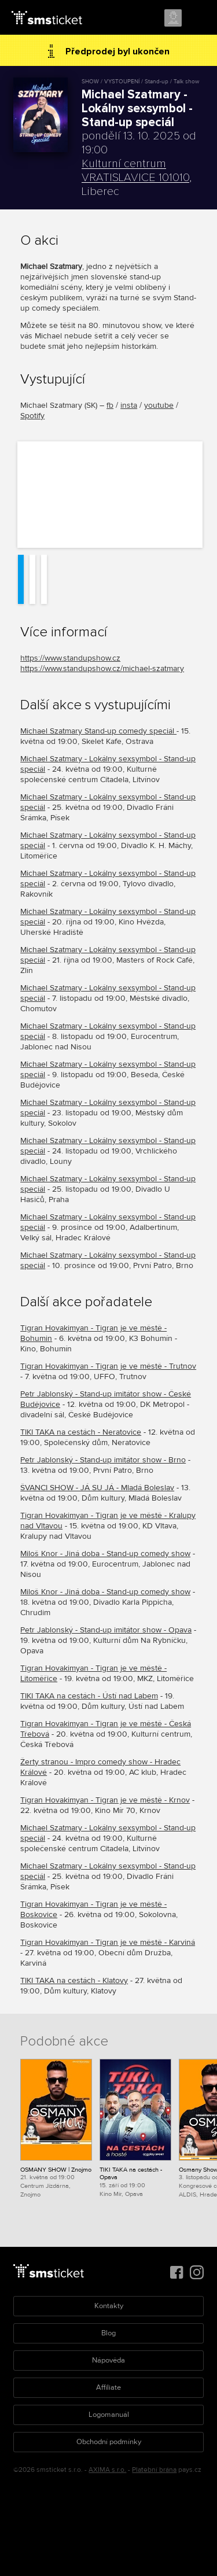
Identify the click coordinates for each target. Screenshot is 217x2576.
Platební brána (154, 2470)
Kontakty (108, 2305)
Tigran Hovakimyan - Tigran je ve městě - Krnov (105, 1800)
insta (128, 405)
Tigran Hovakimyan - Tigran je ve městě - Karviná (107, 1942)
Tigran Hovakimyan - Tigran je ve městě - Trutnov (108, 1366)
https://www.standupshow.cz (70, 658)
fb (109, 405)
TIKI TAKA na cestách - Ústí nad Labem (89, 1696)
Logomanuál (109, 2414)
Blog (108, 2333)
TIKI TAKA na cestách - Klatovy (74, 1980)
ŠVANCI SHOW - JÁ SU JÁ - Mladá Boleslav (97, 1487)
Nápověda (108, 2360)
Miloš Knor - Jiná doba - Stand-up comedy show (105, 1553)
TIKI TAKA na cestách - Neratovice (80, 1432)
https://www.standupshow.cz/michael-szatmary (102, 668)
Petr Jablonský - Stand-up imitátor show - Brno (103, 1460)
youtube (159, 405)
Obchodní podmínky (108, 2441)
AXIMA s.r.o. (107, 2470)
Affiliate (108, 2387)
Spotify (32, 416)
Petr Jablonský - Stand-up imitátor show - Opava (106, 1630)
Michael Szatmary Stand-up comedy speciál (98, 731)
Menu (197, 18)
